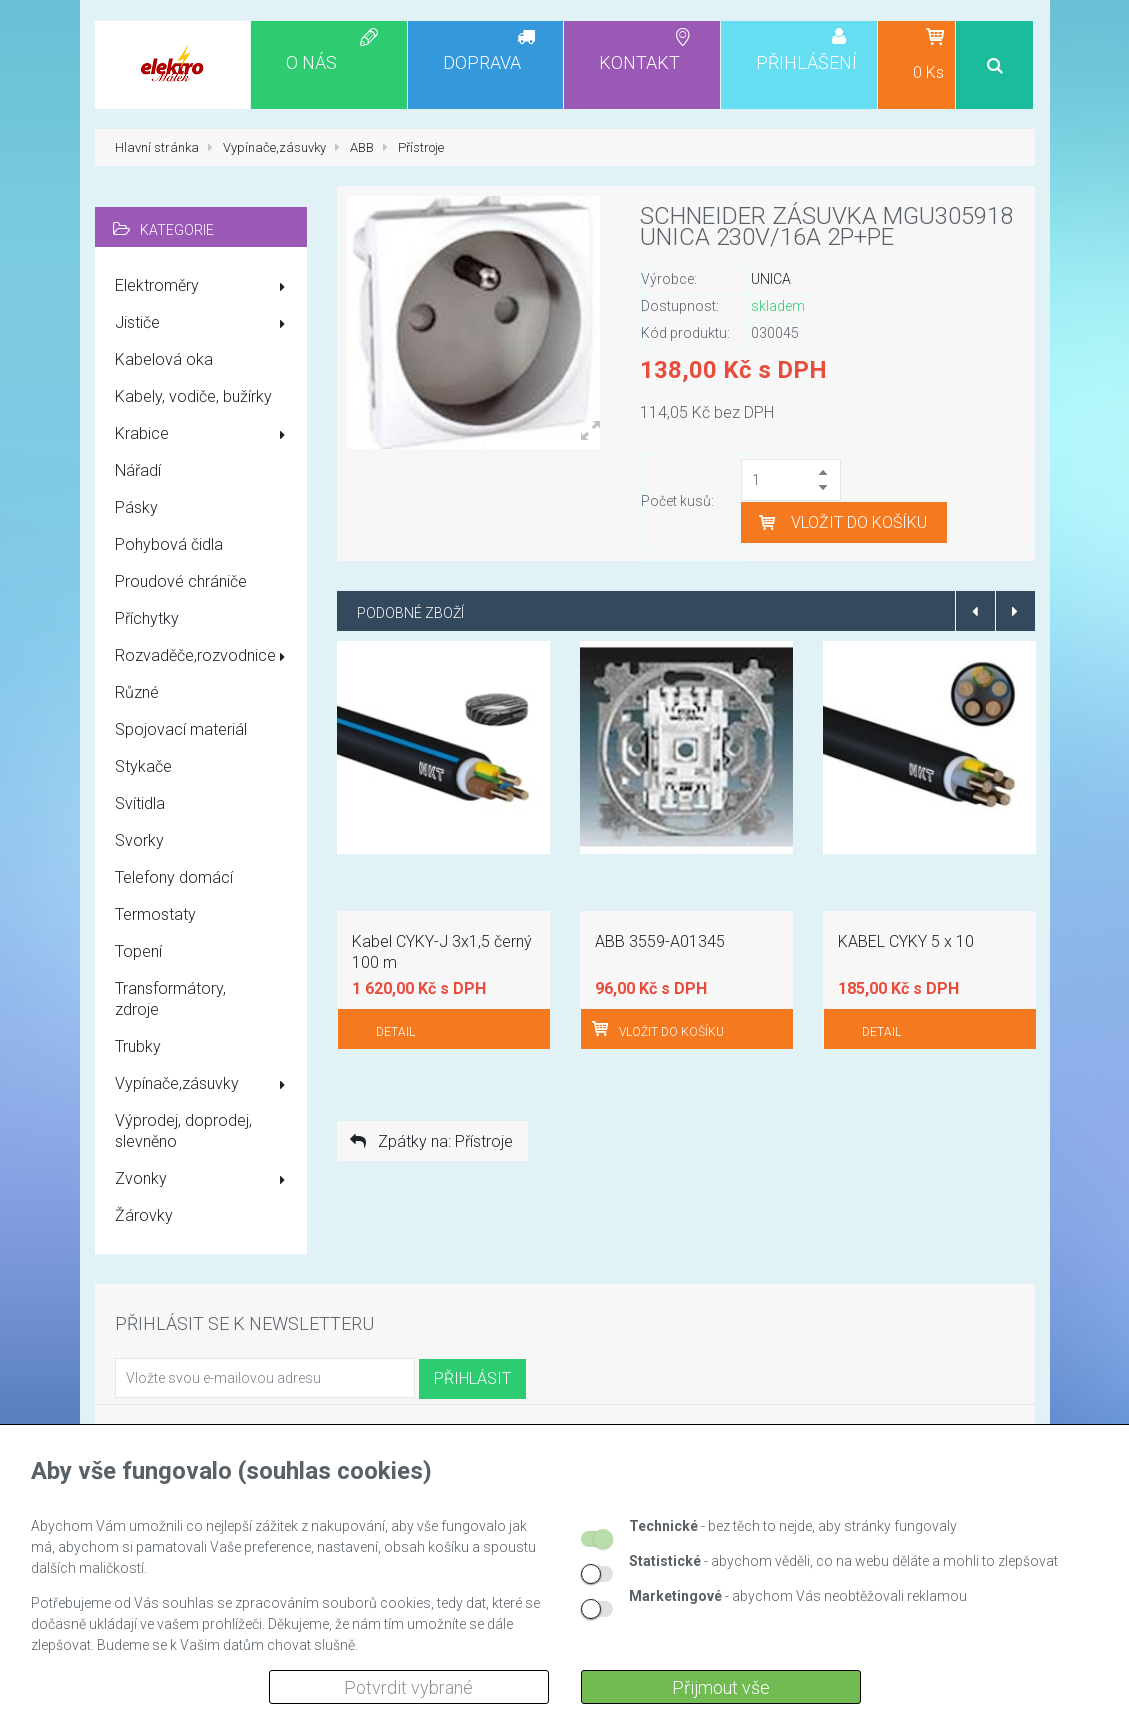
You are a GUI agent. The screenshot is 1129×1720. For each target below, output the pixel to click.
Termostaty (155, 914)
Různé (137, 692)
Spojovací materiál (181, 729)
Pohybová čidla (169, 544)
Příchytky (147, 618)
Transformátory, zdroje (170, 999)
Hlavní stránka (157, 147)
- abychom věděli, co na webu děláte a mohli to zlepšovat (843, 1561)
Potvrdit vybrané (408, 1687)
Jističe (204, 324)
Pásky (136, 507)
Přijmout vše (721, 1687)
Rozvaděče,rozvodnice (204, 657)
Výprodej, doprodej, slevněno (183, 1131)
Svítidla (140, 803)
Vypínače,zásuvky (204, 1085)
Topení (138, 951)
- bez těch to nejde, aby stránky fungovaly (793, 1526)
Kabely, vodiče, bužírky (193, 396)
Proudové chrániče (181, 581)
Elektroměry (204, 287)
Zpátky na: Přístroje (430, 1141)
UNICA (771, 279)
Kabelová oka (164, 359)
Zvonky (204, 1180)
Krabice (204, 435)
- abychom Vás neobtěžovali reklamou (798, 1596)
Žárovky (144, 1215)
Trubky (138, 1046)
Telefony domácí (174, 877)
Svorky (139, 840)
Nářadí (138, 470)
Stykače (143, 766)
